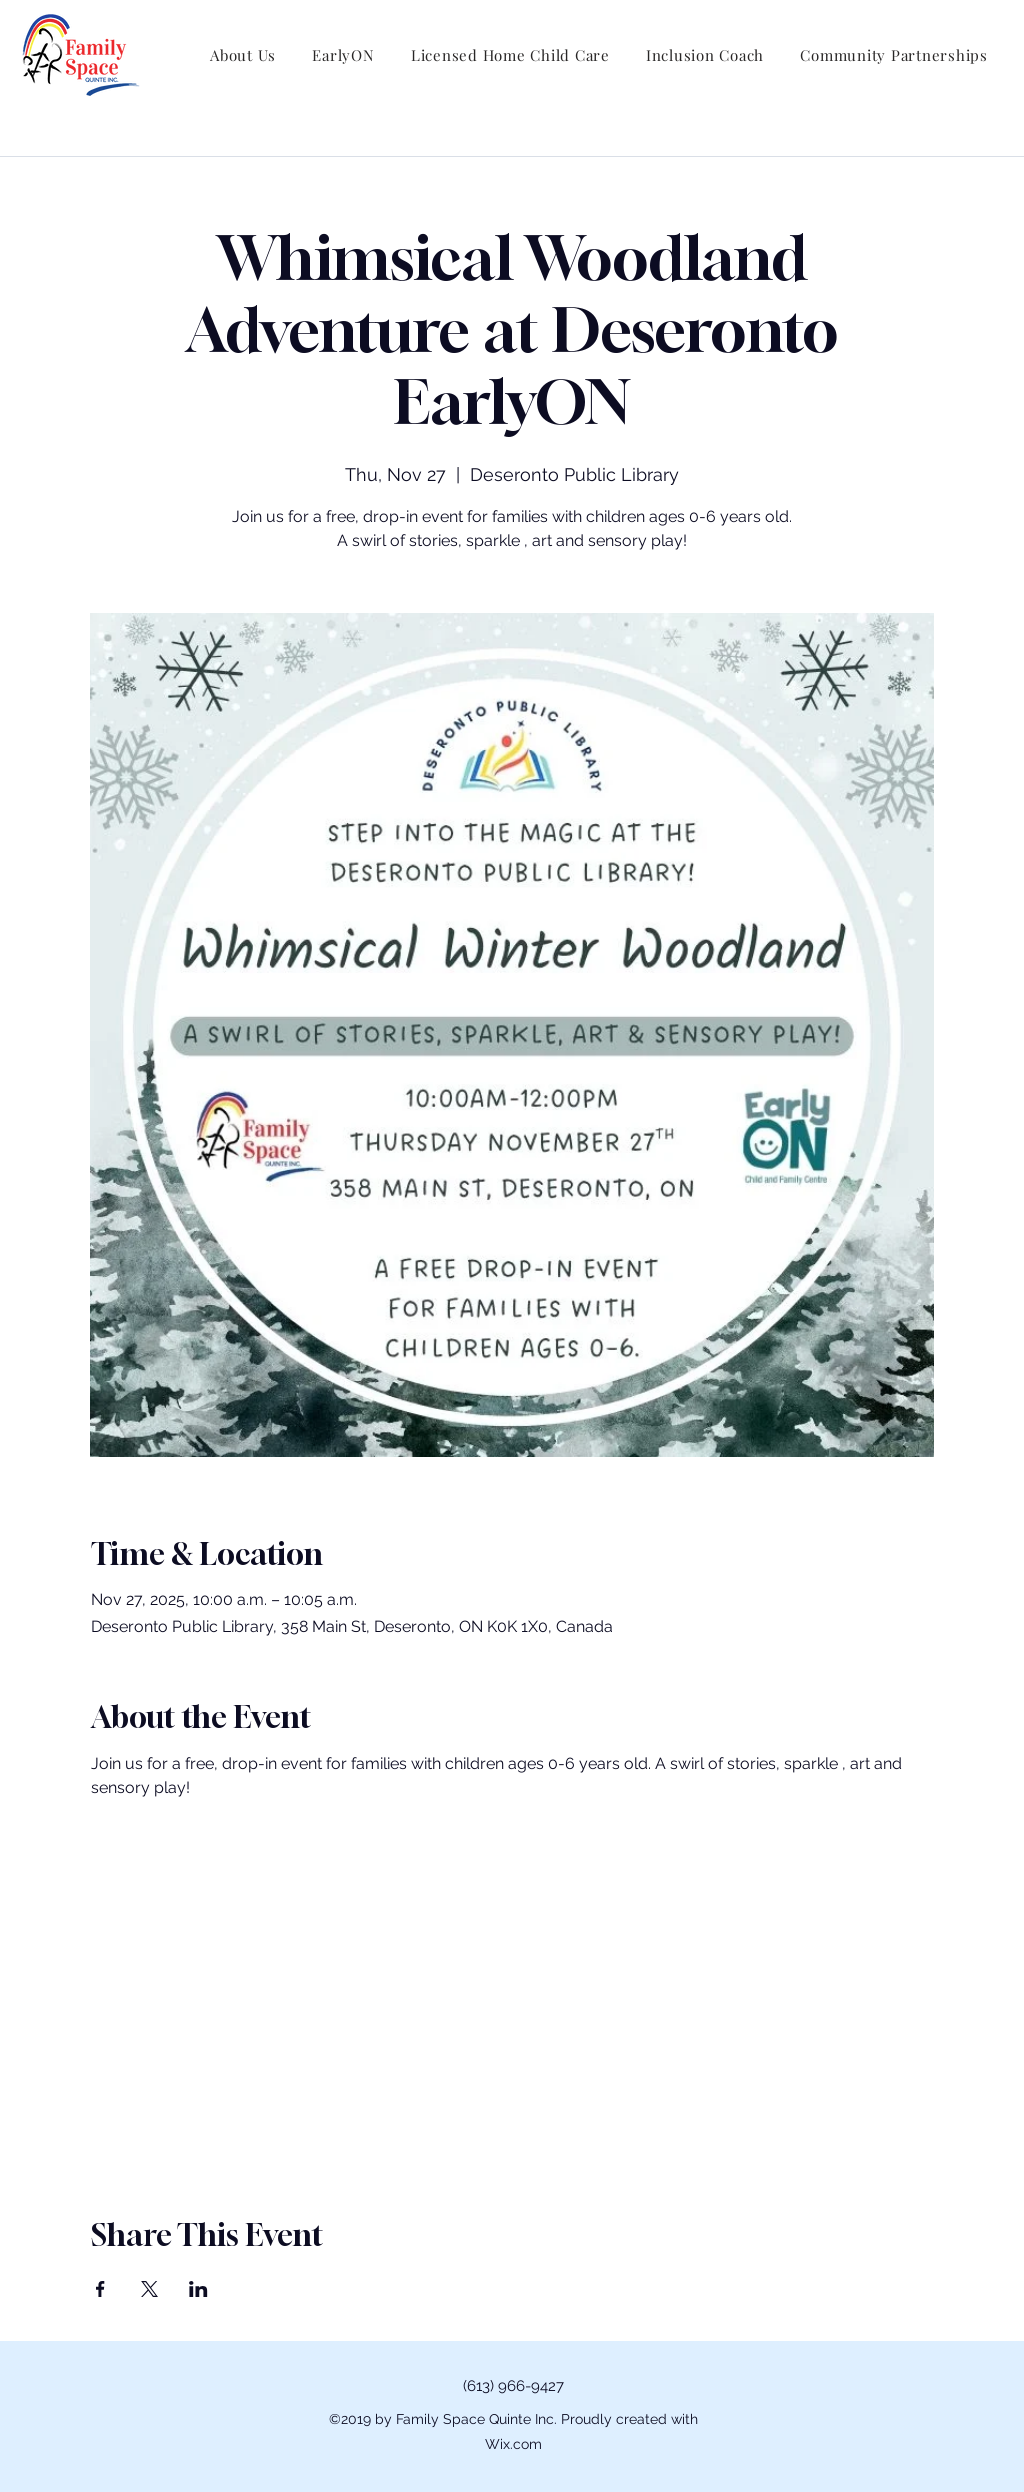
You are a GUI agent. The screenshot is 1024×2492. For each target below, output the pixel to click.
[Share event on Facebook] (100, 2289)
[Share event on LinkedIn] (198, 2289)
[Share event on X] (149, 2289)
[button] (243, 55)
